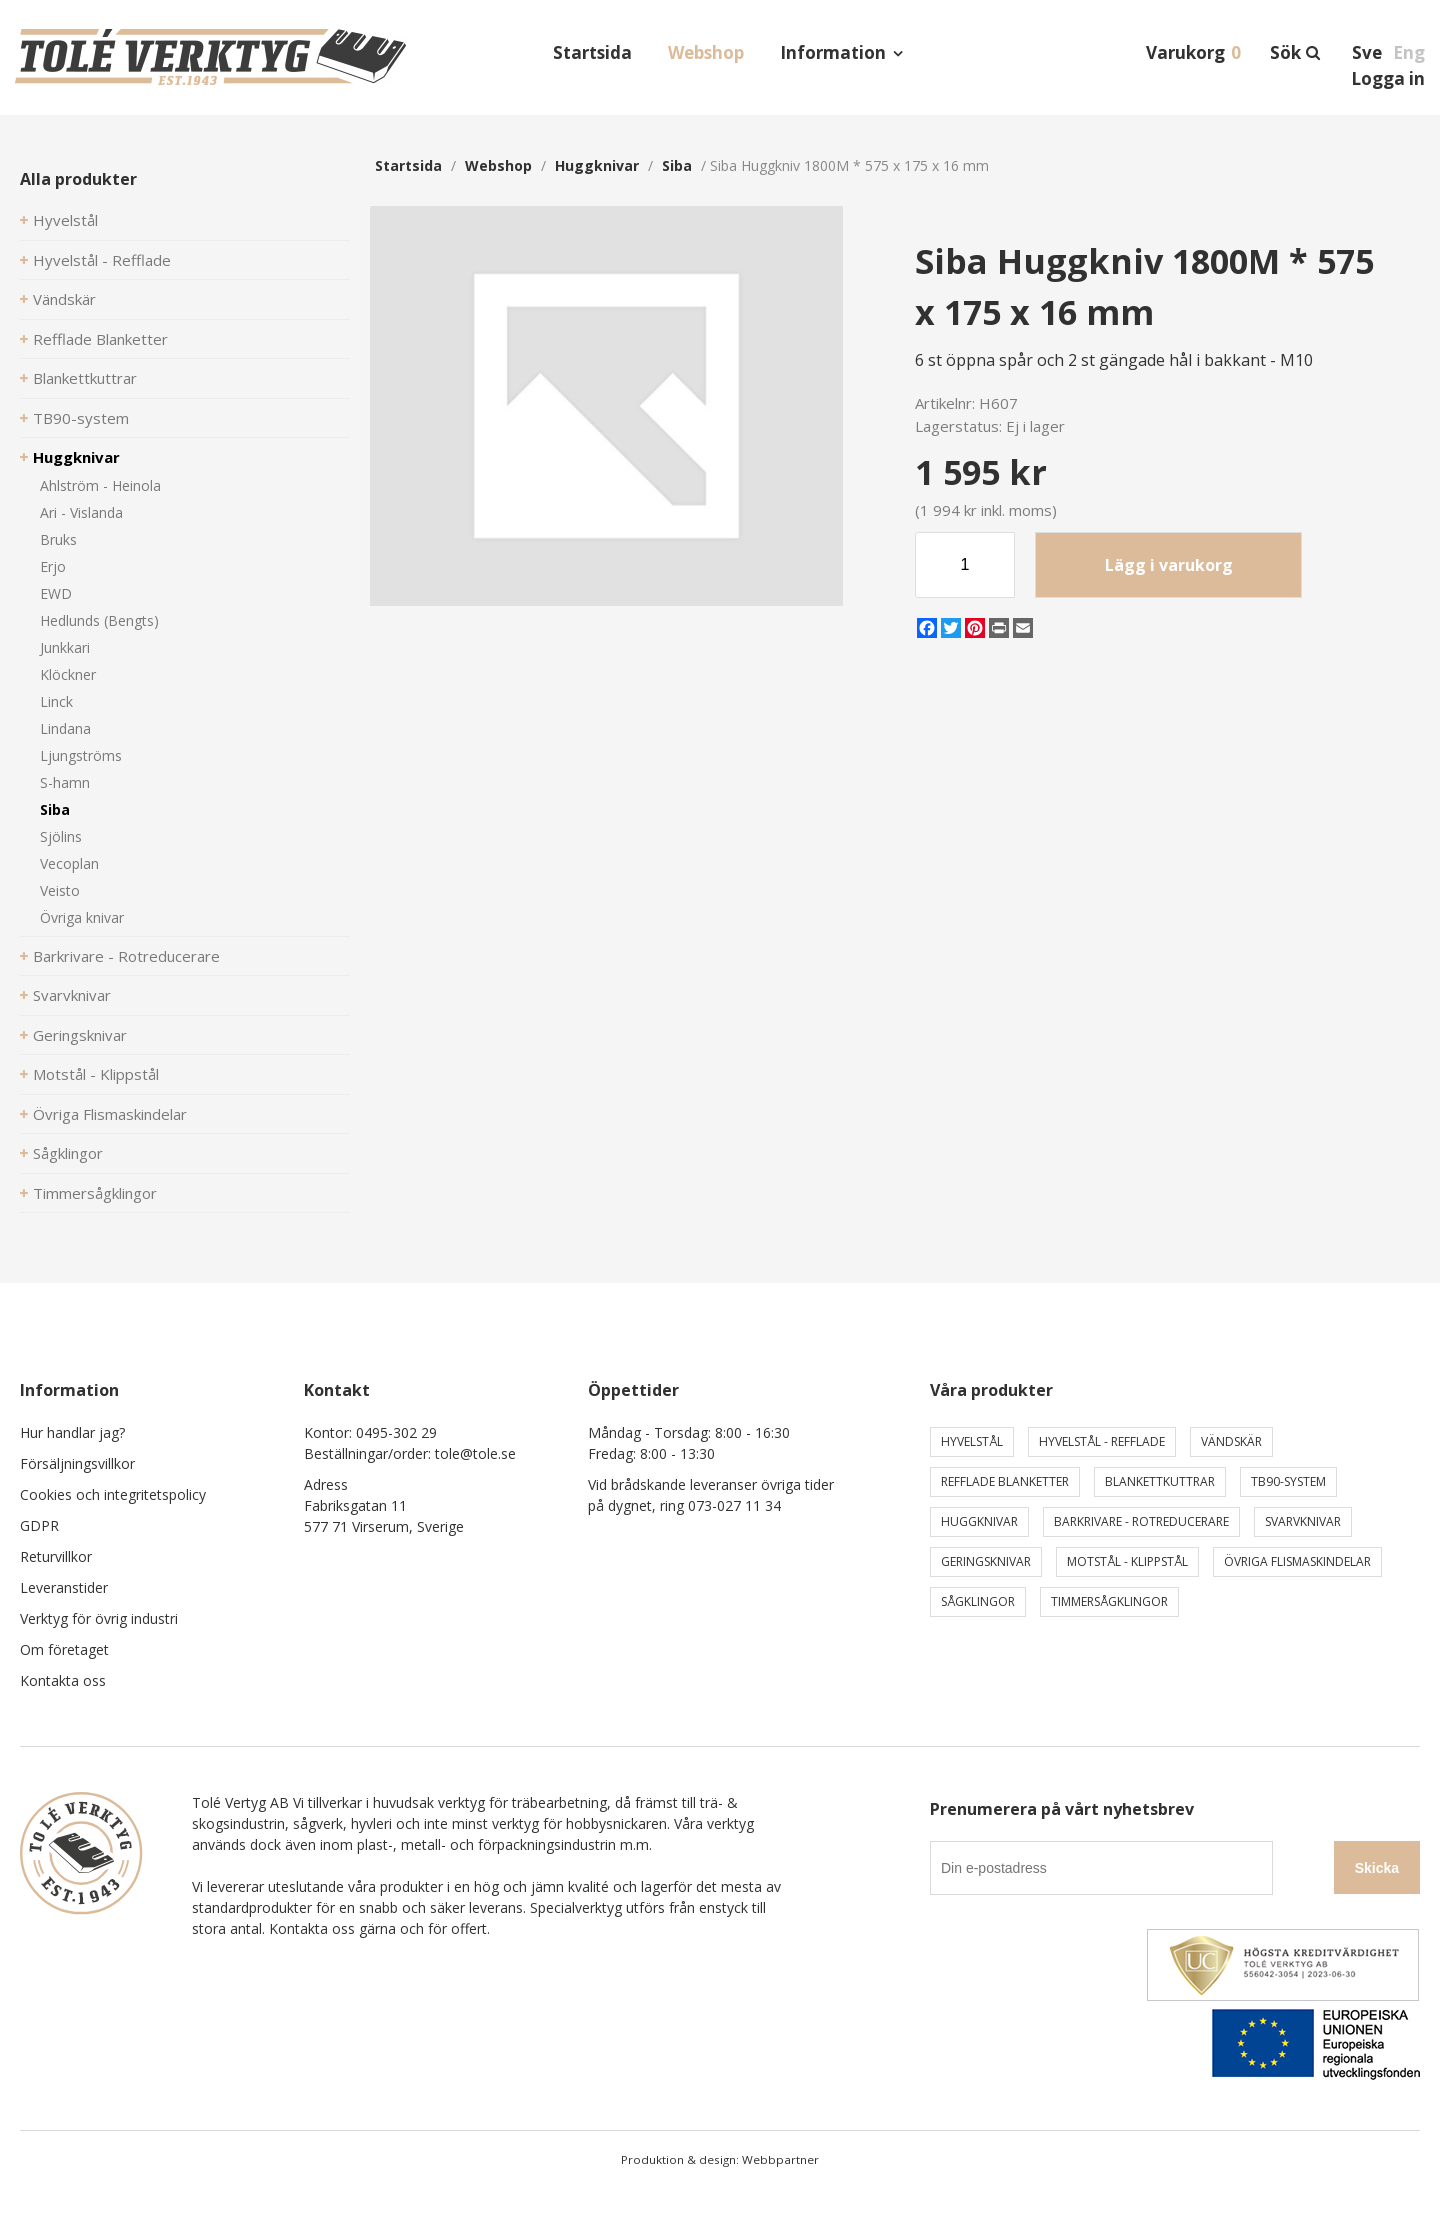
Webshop (706, 52)
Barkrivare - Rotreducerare (126, 956)
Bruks (58, 539)
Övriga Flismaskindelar (110, 1114)
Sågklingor (68, 1153)
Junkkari (65, 647)
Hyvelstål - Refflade (102, 260)
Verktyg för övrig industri (99, 1618)
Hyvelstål (65, 220)
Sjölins (61, 836)
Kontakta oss (63, 1680)
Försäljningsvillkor (77, 1463)
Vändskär (64, 299)
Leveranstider (64, 1587)
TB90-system (81, 418)
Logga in (1388, 78)
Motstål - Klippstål (96, 1074)
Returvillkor (56, 1556)
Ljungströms (81, 755)
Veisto (60, 890)
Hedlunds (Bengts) (99, 620)
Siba (55, 809)
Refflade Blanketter (100, 339)
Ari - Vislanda (81, 512)
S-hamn (65, 782)
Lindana (65, 728)
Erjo (53, 566)
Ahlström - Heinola (100, 485)
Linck (56, 701)
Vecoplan (69, 863)
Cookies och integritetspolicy (113, 1494)
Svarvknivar (72, 995)
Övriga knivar (82, 917)
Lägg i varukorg (1169, 565)
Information (833, 52)
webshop (498, 165)
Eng (1409, 52)
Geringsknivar (80, 1035)
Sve (1367, 52)
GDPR (39, 1525)
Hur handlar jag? (72, 1432)
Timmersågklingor (95, 1193)
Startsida (592, 52)
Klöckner (68, 674)
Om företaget (64, 1649)
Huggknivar (76, 457)
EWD (56, 593)
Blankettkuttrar (85, 378)
